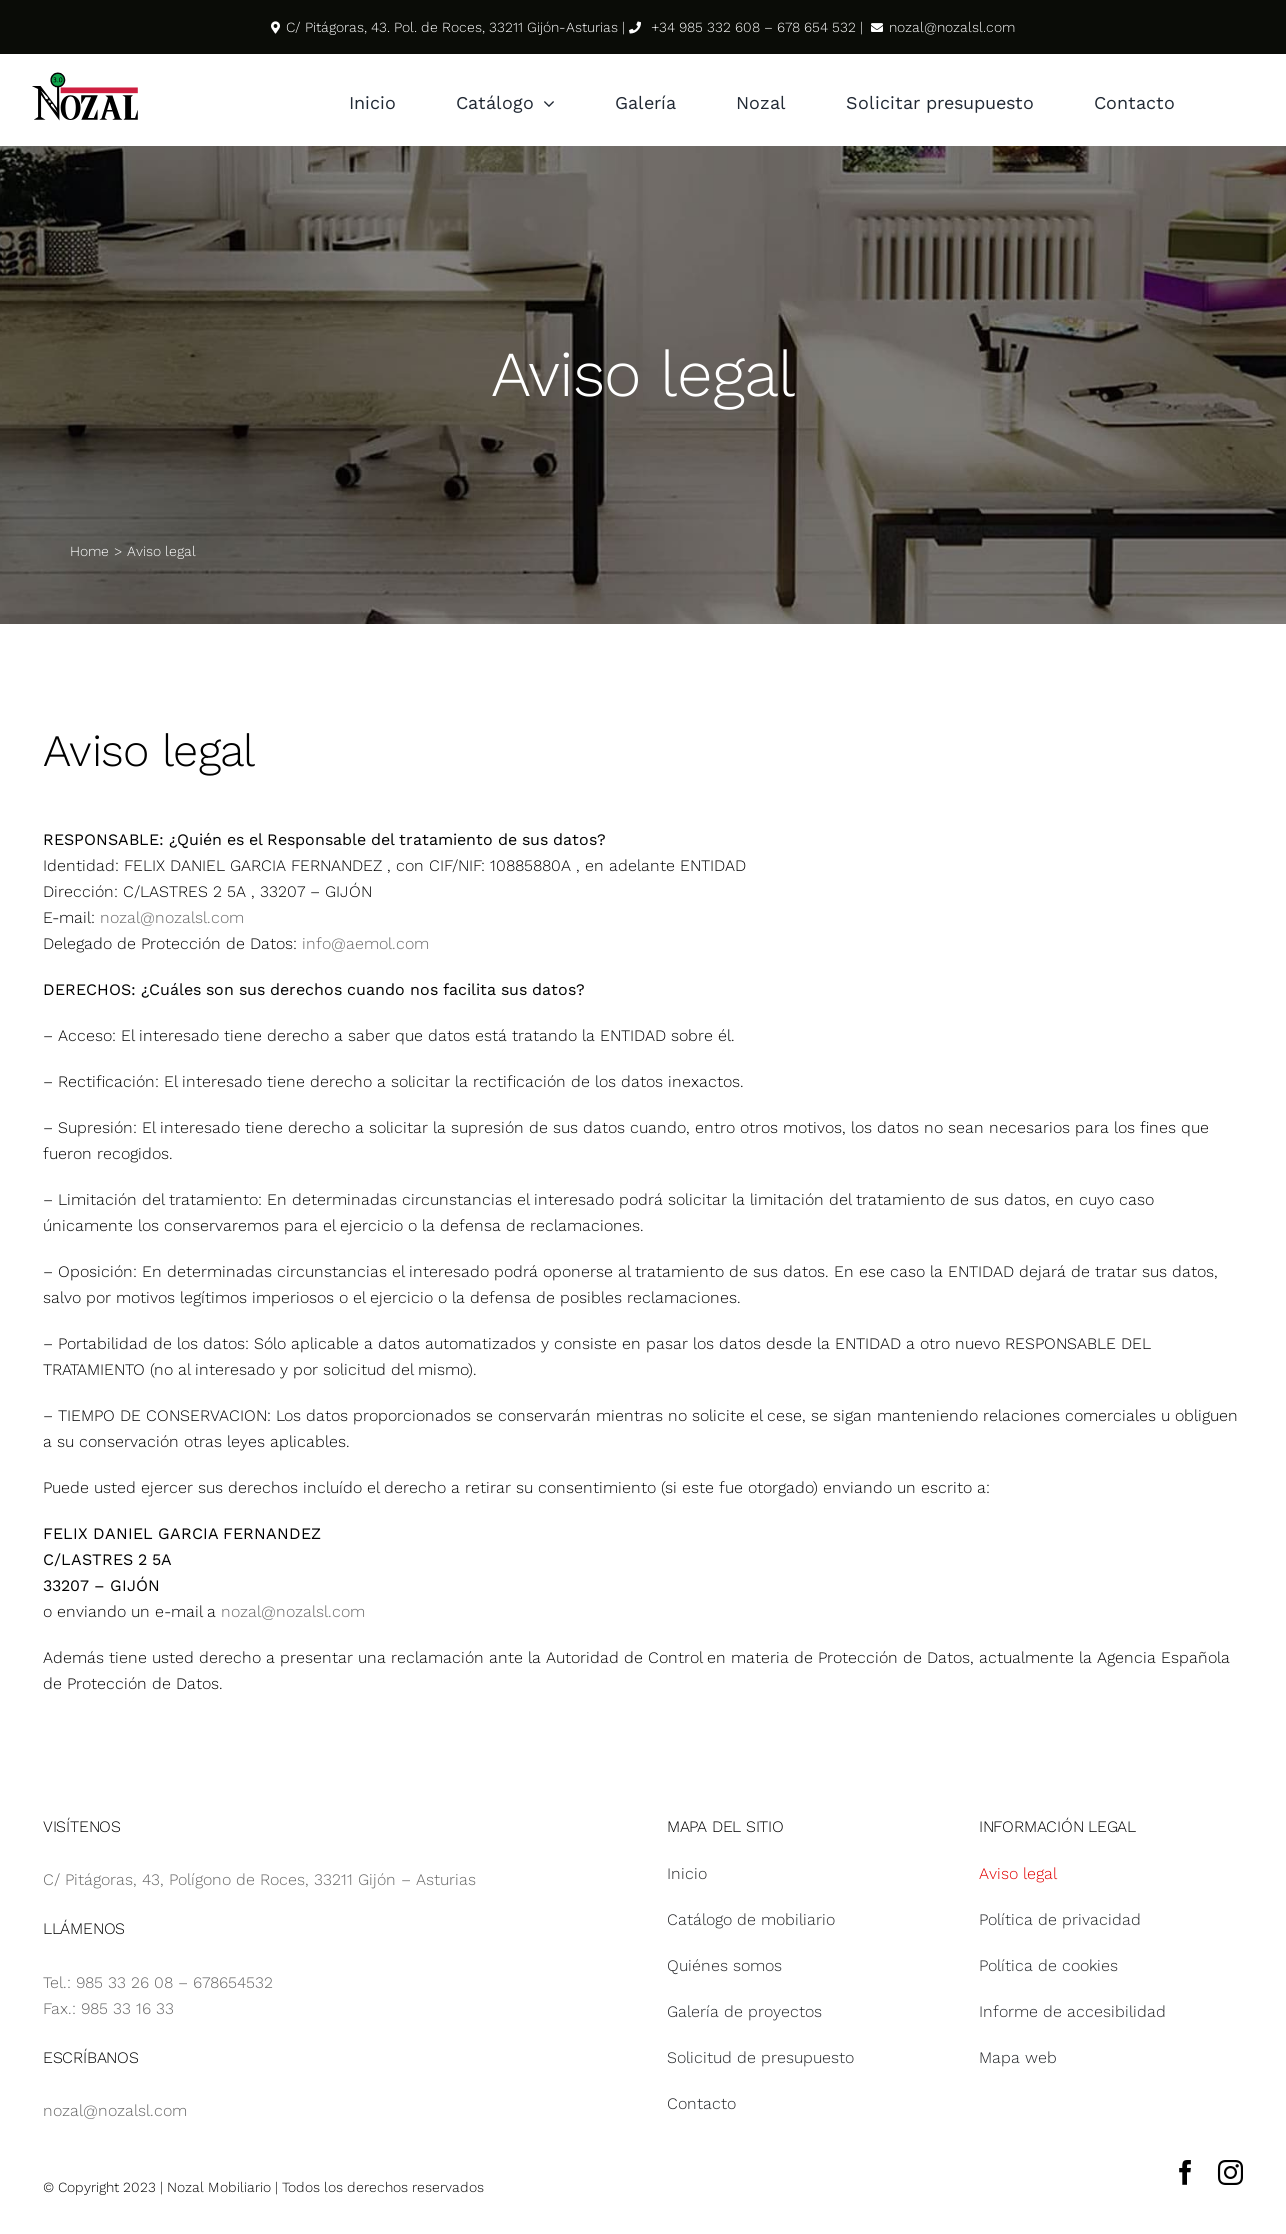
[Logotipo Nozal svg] (85, 76)
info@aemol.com (365, 943)
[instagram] (1230, 2172)
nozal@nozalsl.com (172, 917)
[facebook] (1185, 2172)
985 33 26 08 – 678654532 (174, 1982)
